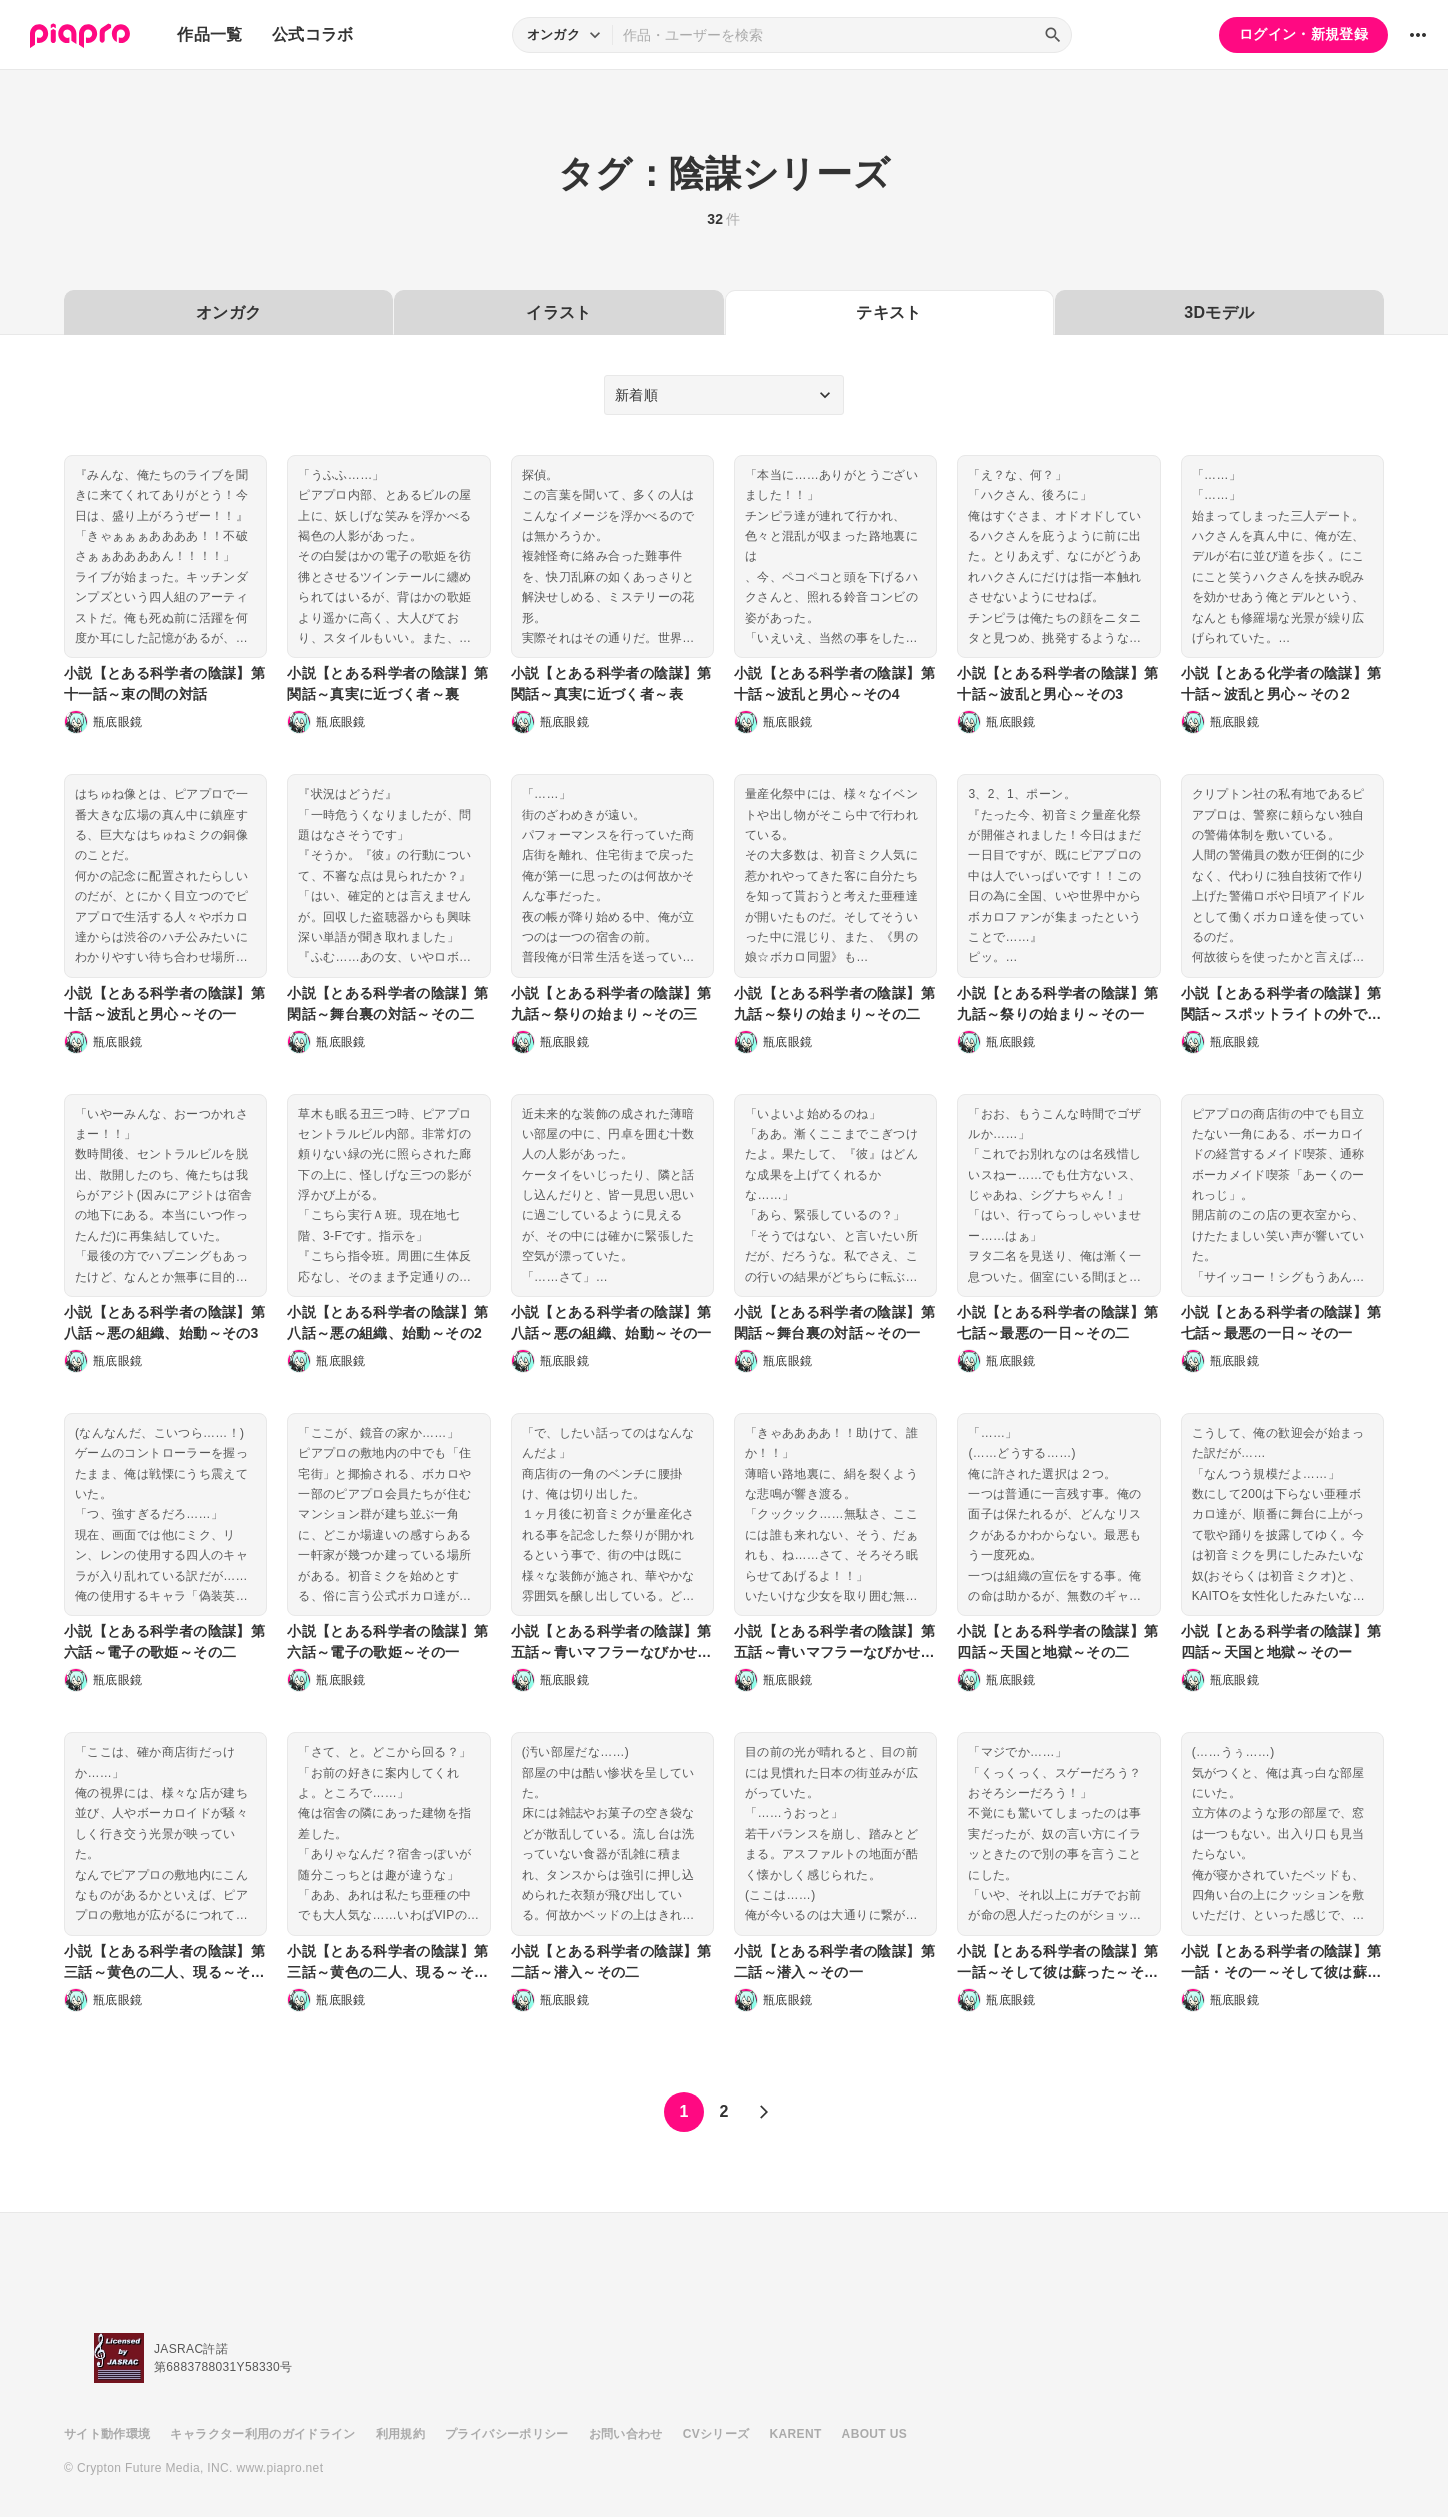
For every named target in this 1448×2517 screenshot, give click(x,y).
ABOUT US (874, 2434)
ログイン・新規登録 (1303, 34)
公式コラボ (313, 34)
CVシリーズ (716, 2434)
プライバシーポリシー (507, 2434)
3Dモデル (1219, 312)
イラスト (558, 312)
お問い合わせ (626, 2434)
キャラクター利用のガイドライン (262, 2434)
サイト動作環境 (107, 2434)
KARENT (796, 2434)
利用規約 (400, 2434)
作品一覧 (209, 34)
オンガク (228, 312)
